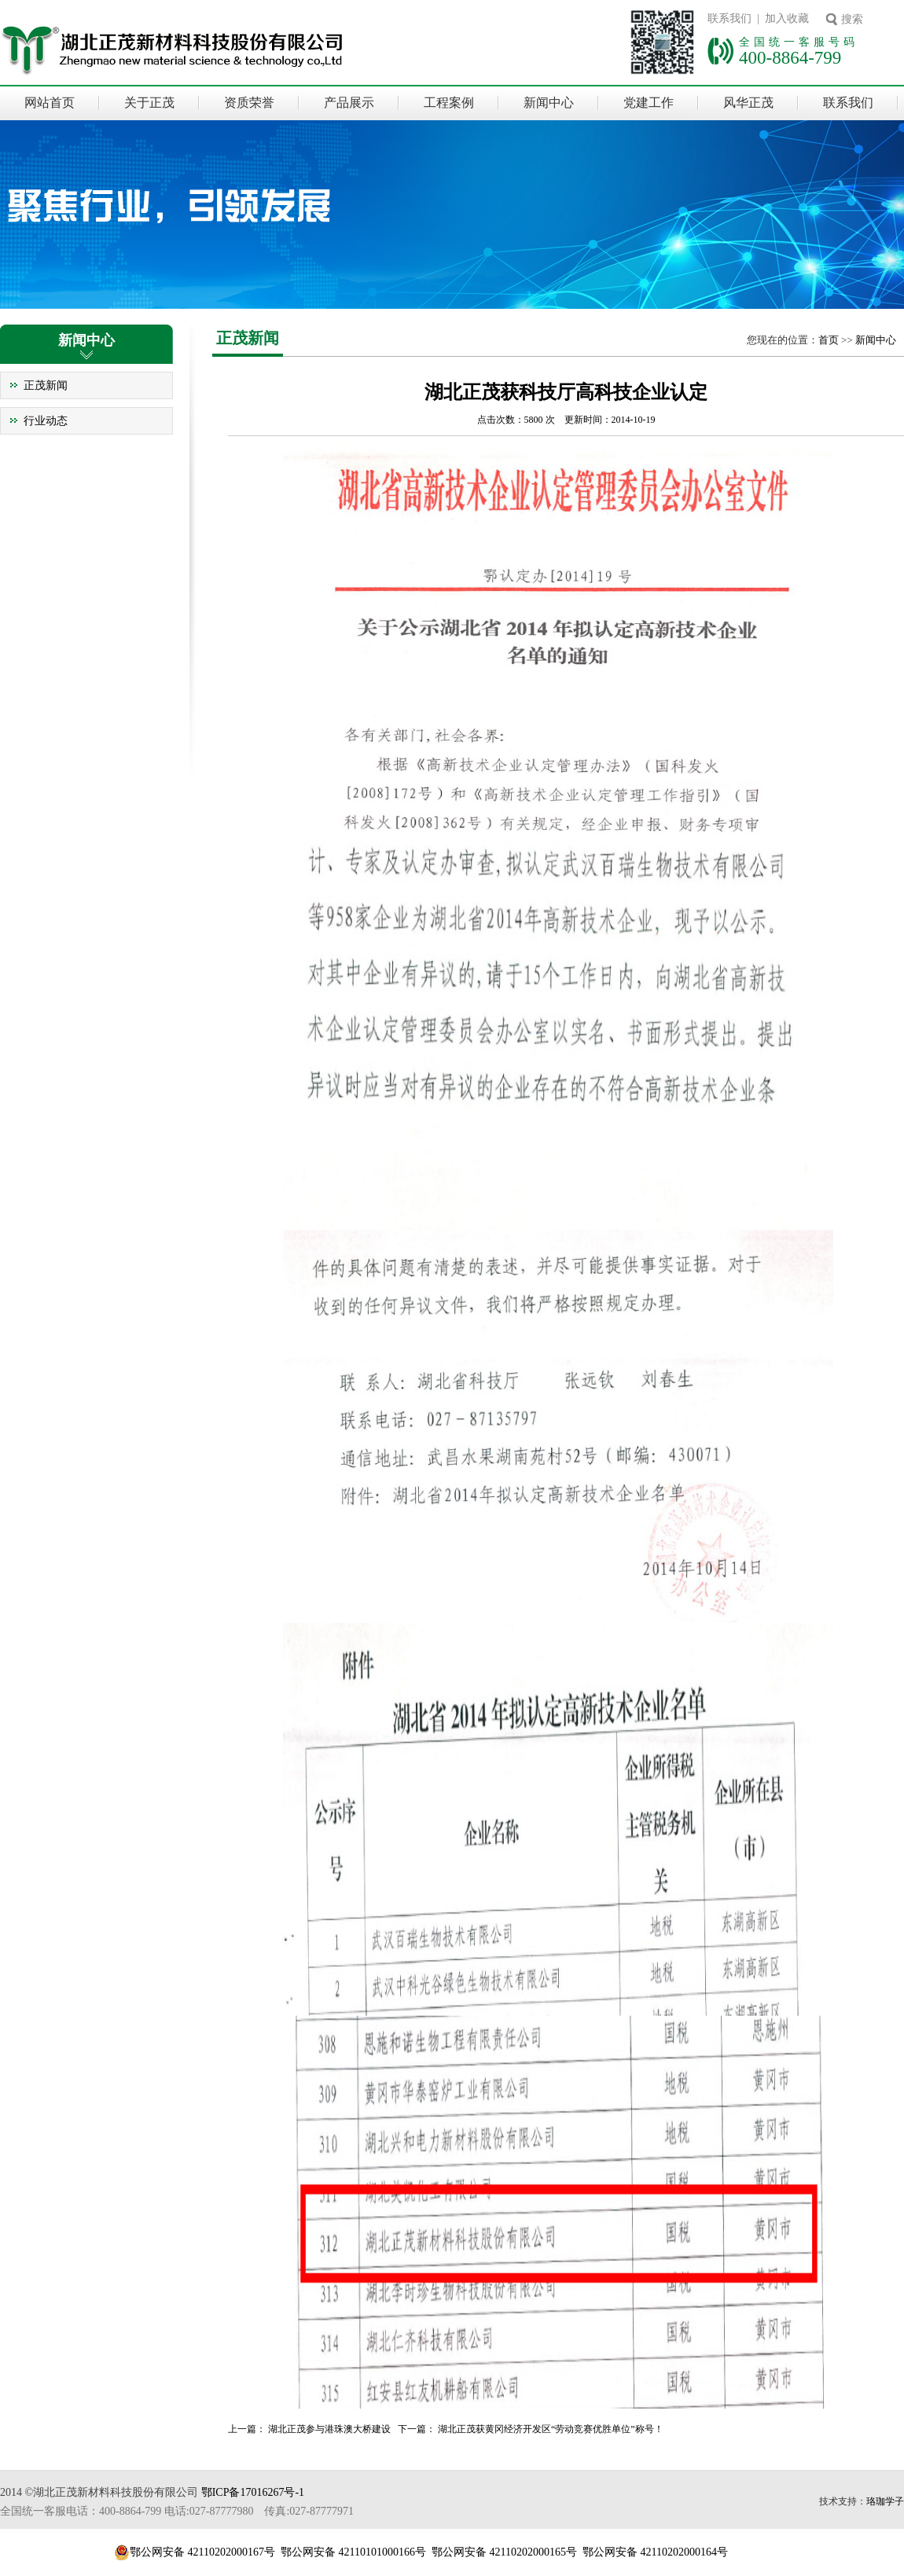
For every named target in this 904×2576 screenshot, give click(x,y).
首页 (828, 340)
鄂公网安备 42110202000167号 (202, 2552)
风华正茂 (748, 102)
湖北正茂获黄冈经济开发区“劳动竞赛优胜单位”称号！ (550, 2429)
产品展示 (349, 102)
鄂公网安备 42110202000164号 (655, 2552)
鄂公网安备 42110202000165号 (504, 2552)
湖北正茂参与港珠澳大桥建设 (329, 2429)
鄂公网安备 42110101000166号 (353, 2552)
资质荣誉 (249, 102)
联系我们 (848, 102)
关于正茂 (149, 102)
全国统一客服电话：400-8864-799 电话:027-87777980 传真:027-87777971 (177, 2511)
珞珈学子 (885, 2501)
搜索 (852, 19)
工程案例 (449, 102)
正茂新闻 (46, 385)
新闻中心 (549, 102)
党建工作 (648, 102)
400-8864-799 (790, 57)
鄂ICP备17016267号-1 (252, 2492)
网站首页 (49, 102)
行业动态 (46, 421)
